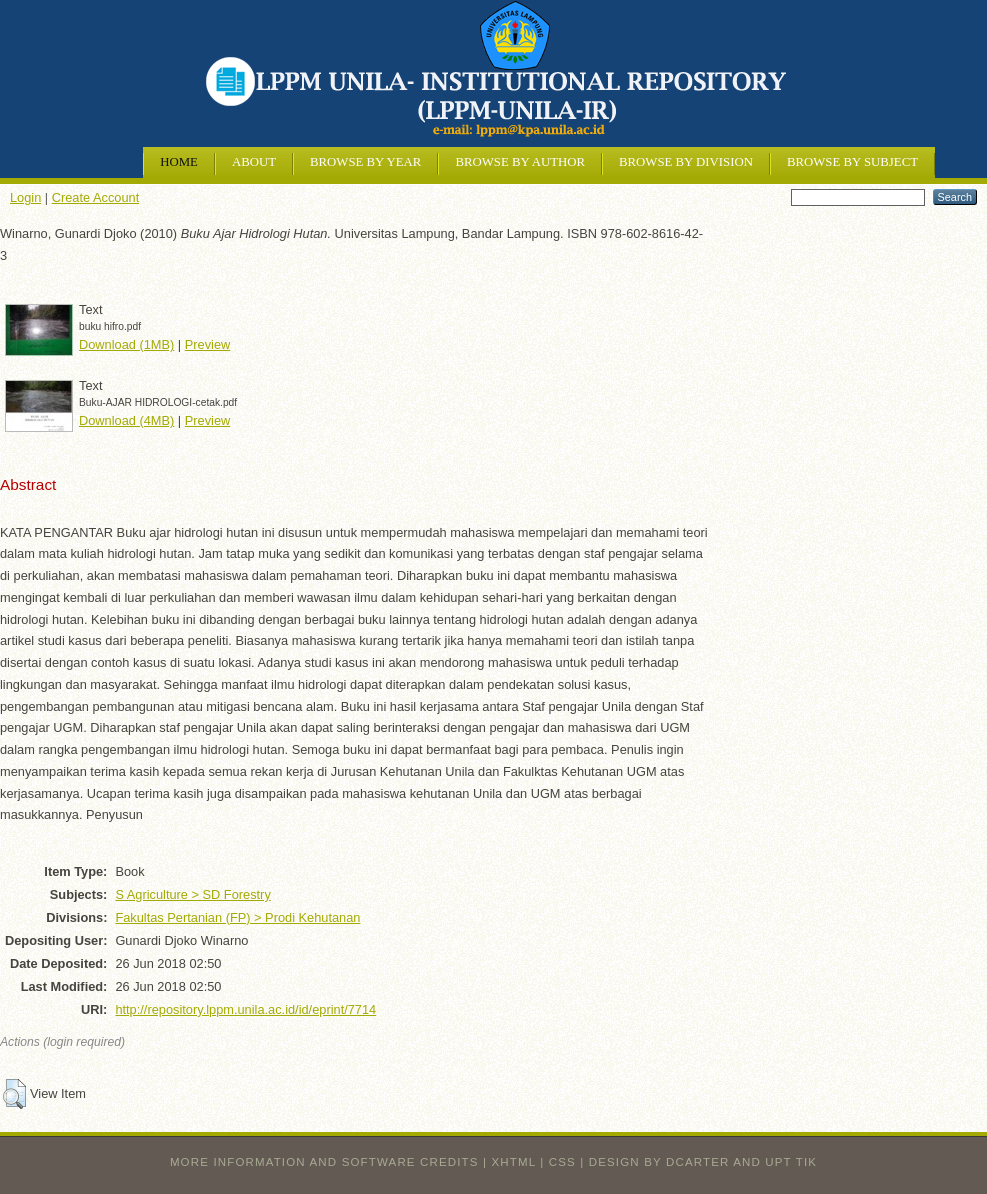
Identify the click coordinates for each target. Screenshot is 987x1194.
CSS (562, 1162)
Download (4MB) (126, 420)
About (254, 162)
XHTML (514, 1162)
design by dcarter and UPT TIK (703, 1162)
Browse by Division (686, 162)
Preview (208, 344)
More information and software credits (324, 1162)
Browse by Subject (852, 162)
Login (25, 197)
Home (179, 162)
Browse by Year (365, 162)
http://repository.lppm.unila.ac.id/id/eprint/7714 (245, 1009)
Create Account (96, 197)
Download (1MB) (126, 344)
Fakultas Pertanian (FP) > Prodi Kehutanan (237, 917)
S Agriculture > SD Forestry (192, 894)
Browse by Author (520, 162)
